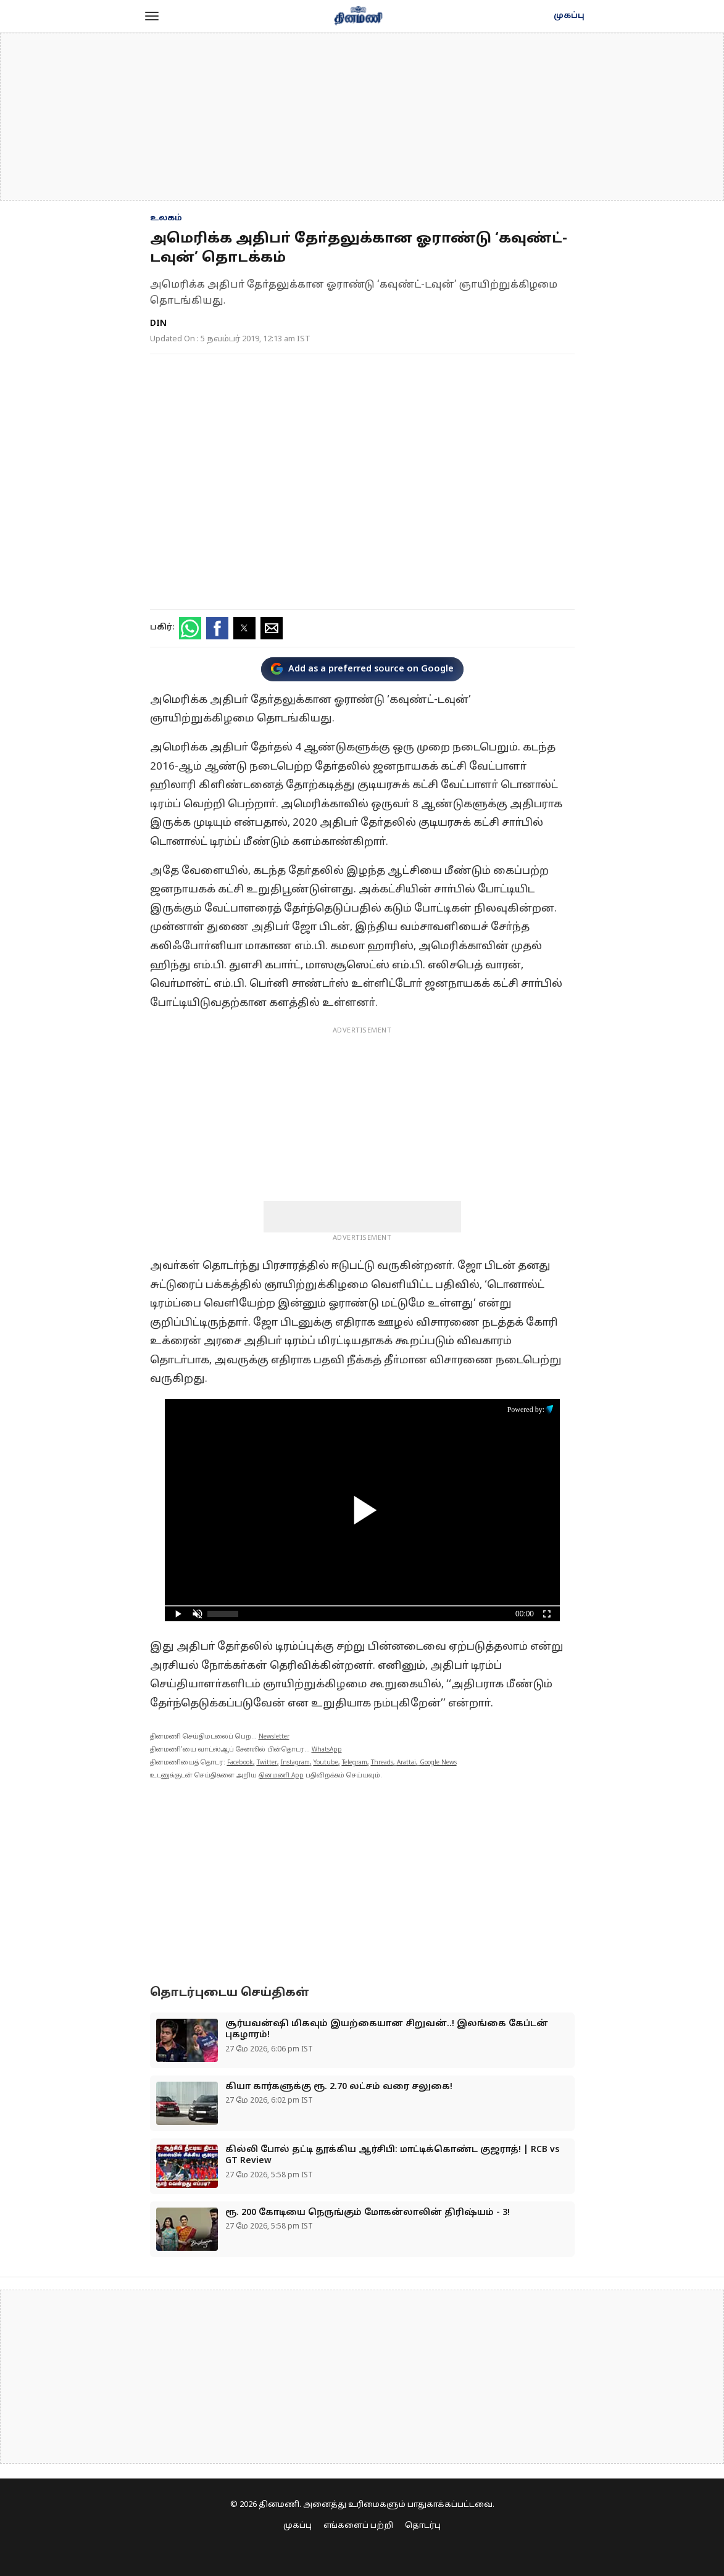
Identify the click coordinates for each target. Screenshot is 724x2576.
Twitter (267, 1763)
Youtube (326, 1763)
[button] (152, 16)
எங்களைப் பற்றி (358, 2526)
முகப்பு (569, 16)
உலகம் (166, 218)
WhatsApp (327, 1750)
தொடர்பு (423, 2526)
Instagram (295, 1763)
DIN (158, 323)
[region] (362, 116)
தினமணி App (281, 1776)
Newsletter (274, 1737)
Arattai (406, 1763)
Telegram (354, 1763)
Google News (438, 1763)
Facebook (240, 1763)
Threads (382, 1763)
